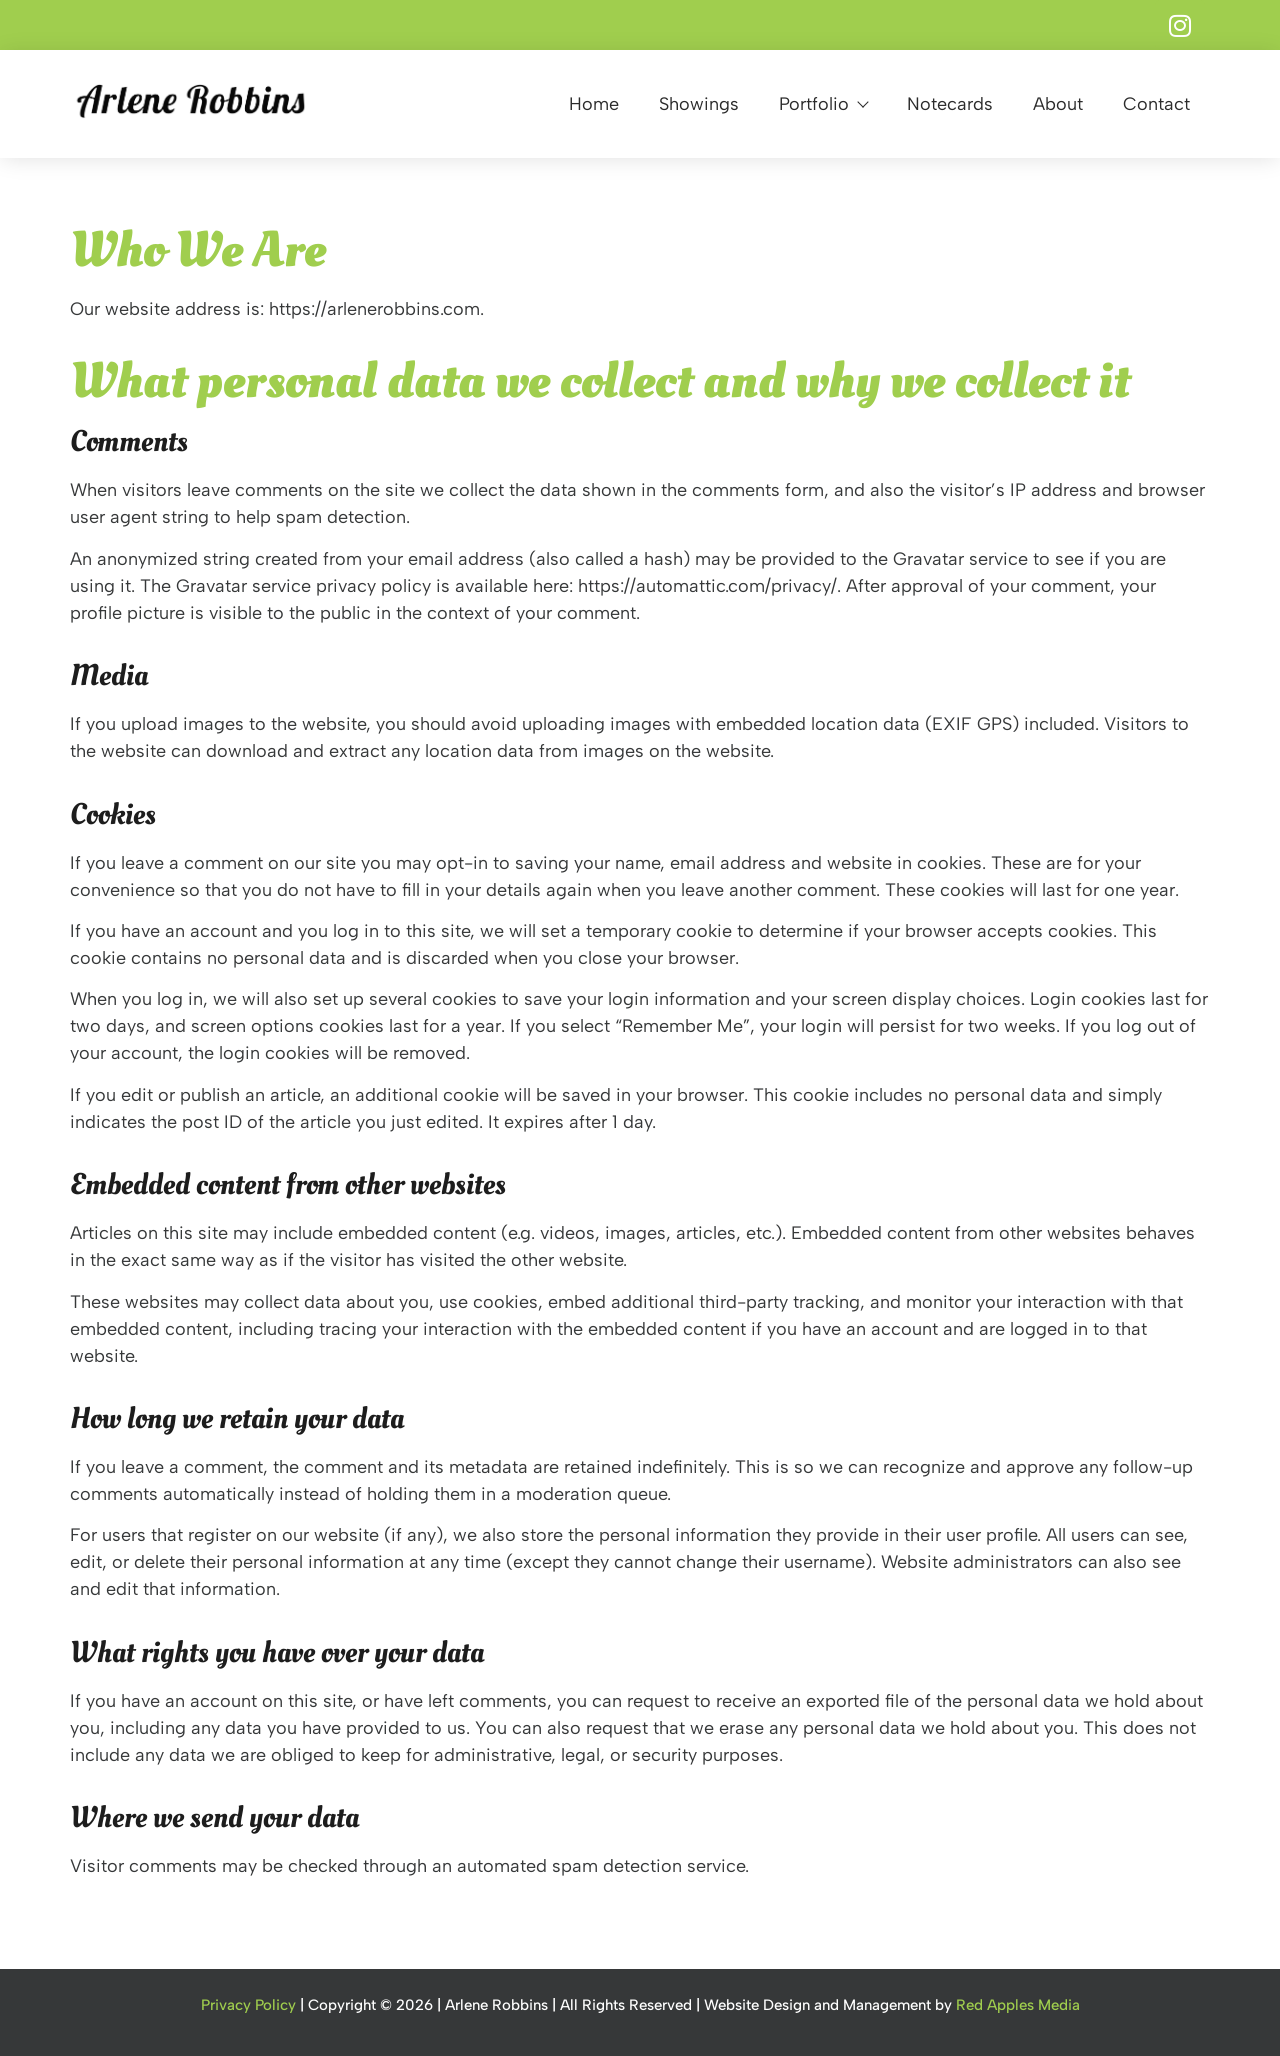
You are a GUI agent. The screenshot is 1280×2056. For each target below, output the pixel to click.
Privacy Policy (248, 2005)
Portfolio (823, 104)
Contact (1156, 104)
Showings (699, 104)
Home (594, 104)
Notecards (950, 104)
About (1058, 104)
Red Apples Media (1018, 2005)
